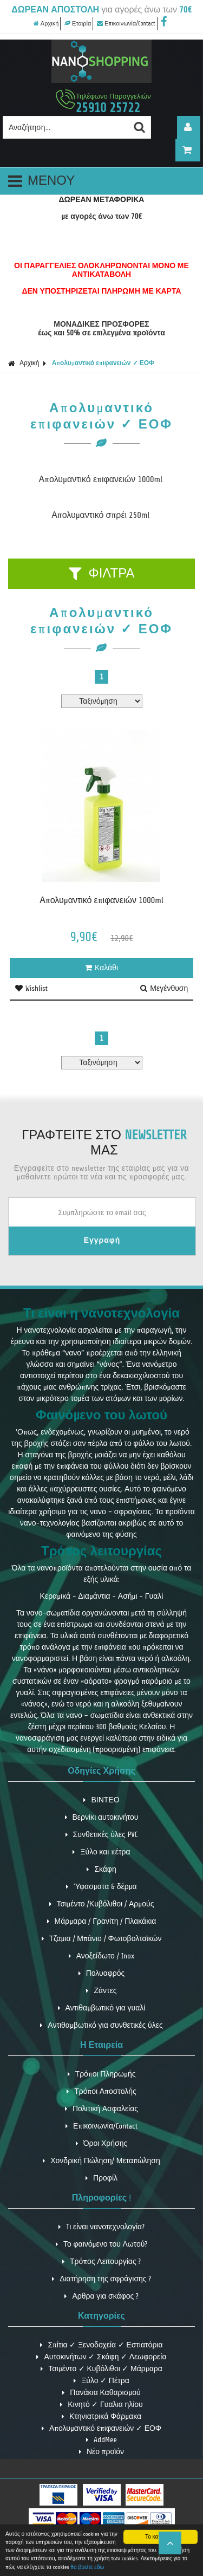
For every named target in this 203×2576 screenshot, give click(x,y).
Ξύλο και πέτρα (101, 1852)
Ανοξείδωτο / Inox (102, 1956)
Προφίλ (101, 2178)
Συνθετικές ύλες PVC (102, 1835)
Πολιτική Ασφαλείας (101, 2109)
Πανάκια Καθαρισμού (101, 2393)
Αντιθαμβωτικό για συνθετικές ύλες (101, 2025)
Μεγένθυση (164, 988)
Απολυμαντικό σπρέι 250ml (100, 515)
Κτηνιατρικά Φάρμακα (101, 2416)
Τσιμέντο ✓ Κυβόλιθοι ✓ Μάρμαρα (101, 2369)
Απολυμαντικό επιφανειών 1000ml (101, 479)
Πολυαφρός (101, 1973)
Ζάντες (101, 1991)
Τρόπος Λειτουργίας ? (101, 2261)
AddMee (101, 2440)
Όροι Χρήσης (102, 2143)
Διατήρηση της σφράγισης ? (101, 2279)
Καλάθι (101, 968)
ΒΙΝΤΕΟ (101, 1800)
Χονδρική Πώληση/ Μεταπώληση (101, 2161)
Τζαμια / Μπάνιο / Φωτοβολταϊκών (102, 1939)
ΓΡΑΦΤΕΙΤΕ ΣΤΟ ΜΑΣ (104, 1143)
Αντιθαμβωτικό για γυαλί (102, 2008)
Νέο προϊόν (101, 2452)
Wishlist (31, 988)
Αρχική (46, 23)
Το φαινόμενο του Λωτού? (101, 2244)
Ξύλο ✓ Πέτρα (101, 2381)
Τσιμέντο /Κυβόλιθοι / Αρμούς (101, 1904)
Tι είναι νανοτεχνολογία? (101, 2227)
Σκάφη (101, 1869)
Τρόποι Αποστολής (101, 2091)
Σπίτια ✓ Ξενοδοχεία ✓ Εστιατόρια (101, 2345)
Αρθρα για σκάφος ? (101, 2296)
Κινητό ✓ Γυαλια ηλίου (101, 2404)
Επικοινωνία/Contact (126, 23)
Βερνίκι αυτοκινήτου (102, 1817)
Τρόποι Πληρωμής (102, 2074)
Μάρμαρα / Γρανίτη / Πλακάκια (101, 1921)
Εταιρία (77, 23)
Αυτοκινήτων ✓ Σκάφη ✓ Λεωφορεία (101, 2357)
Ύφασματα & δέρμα (101, 1887)
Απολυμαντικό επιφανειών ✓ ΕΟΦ (103, 363)
